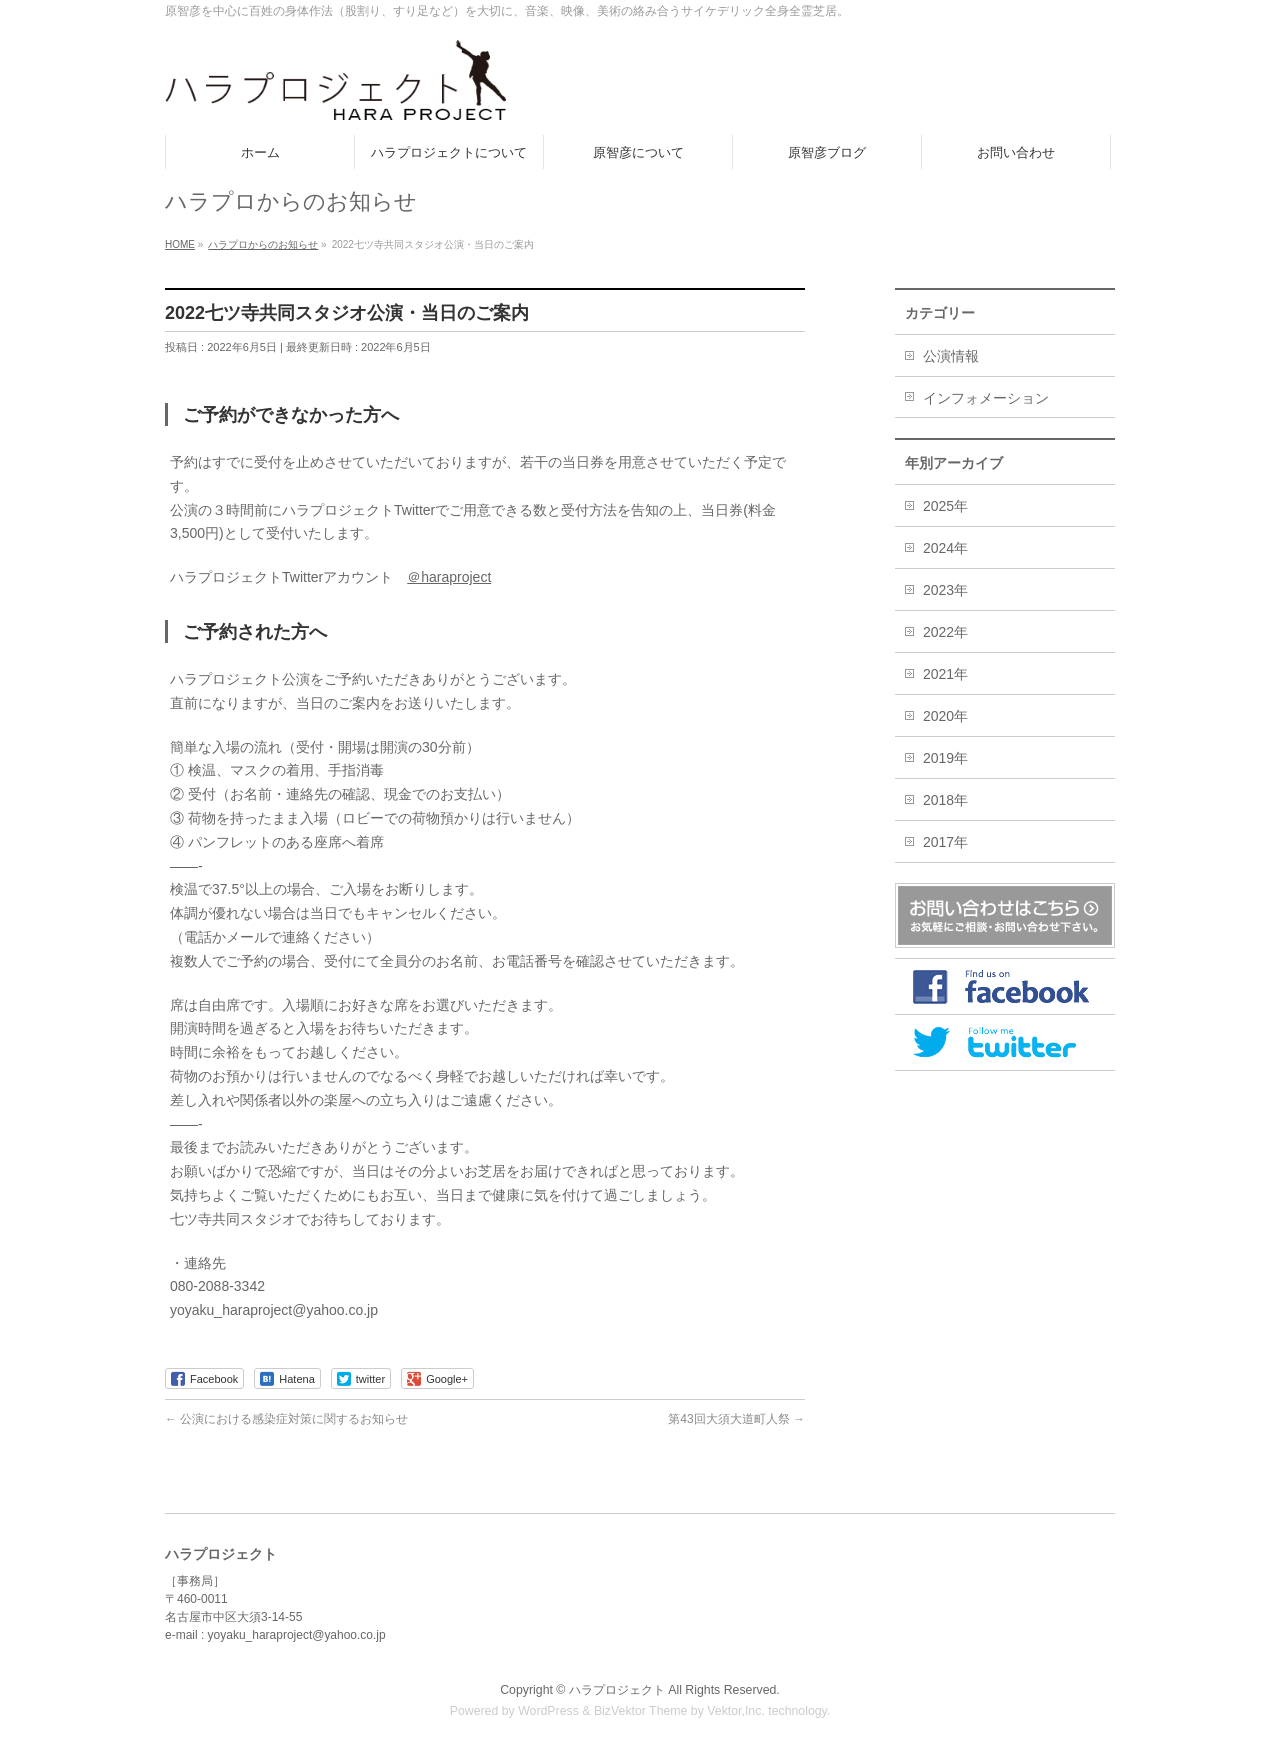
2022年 (945, 632)
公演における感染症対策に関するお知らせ (286, 1419)
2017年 (945, 842)
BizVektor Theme (641, 1711)
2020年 (945, 716)
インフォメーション (986, 398)
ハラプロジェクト (617, 1690)
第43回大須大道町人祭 (736, 1419)
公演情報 (951, 356)
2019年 (945, 758)
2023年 (945, 590)
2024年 (945, 548)
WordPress (548, 1711)
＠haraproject (449, 577)
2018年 (945, 800)
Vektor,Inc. (736, 1711)
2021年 (945, 674)
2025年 (945, 506)
